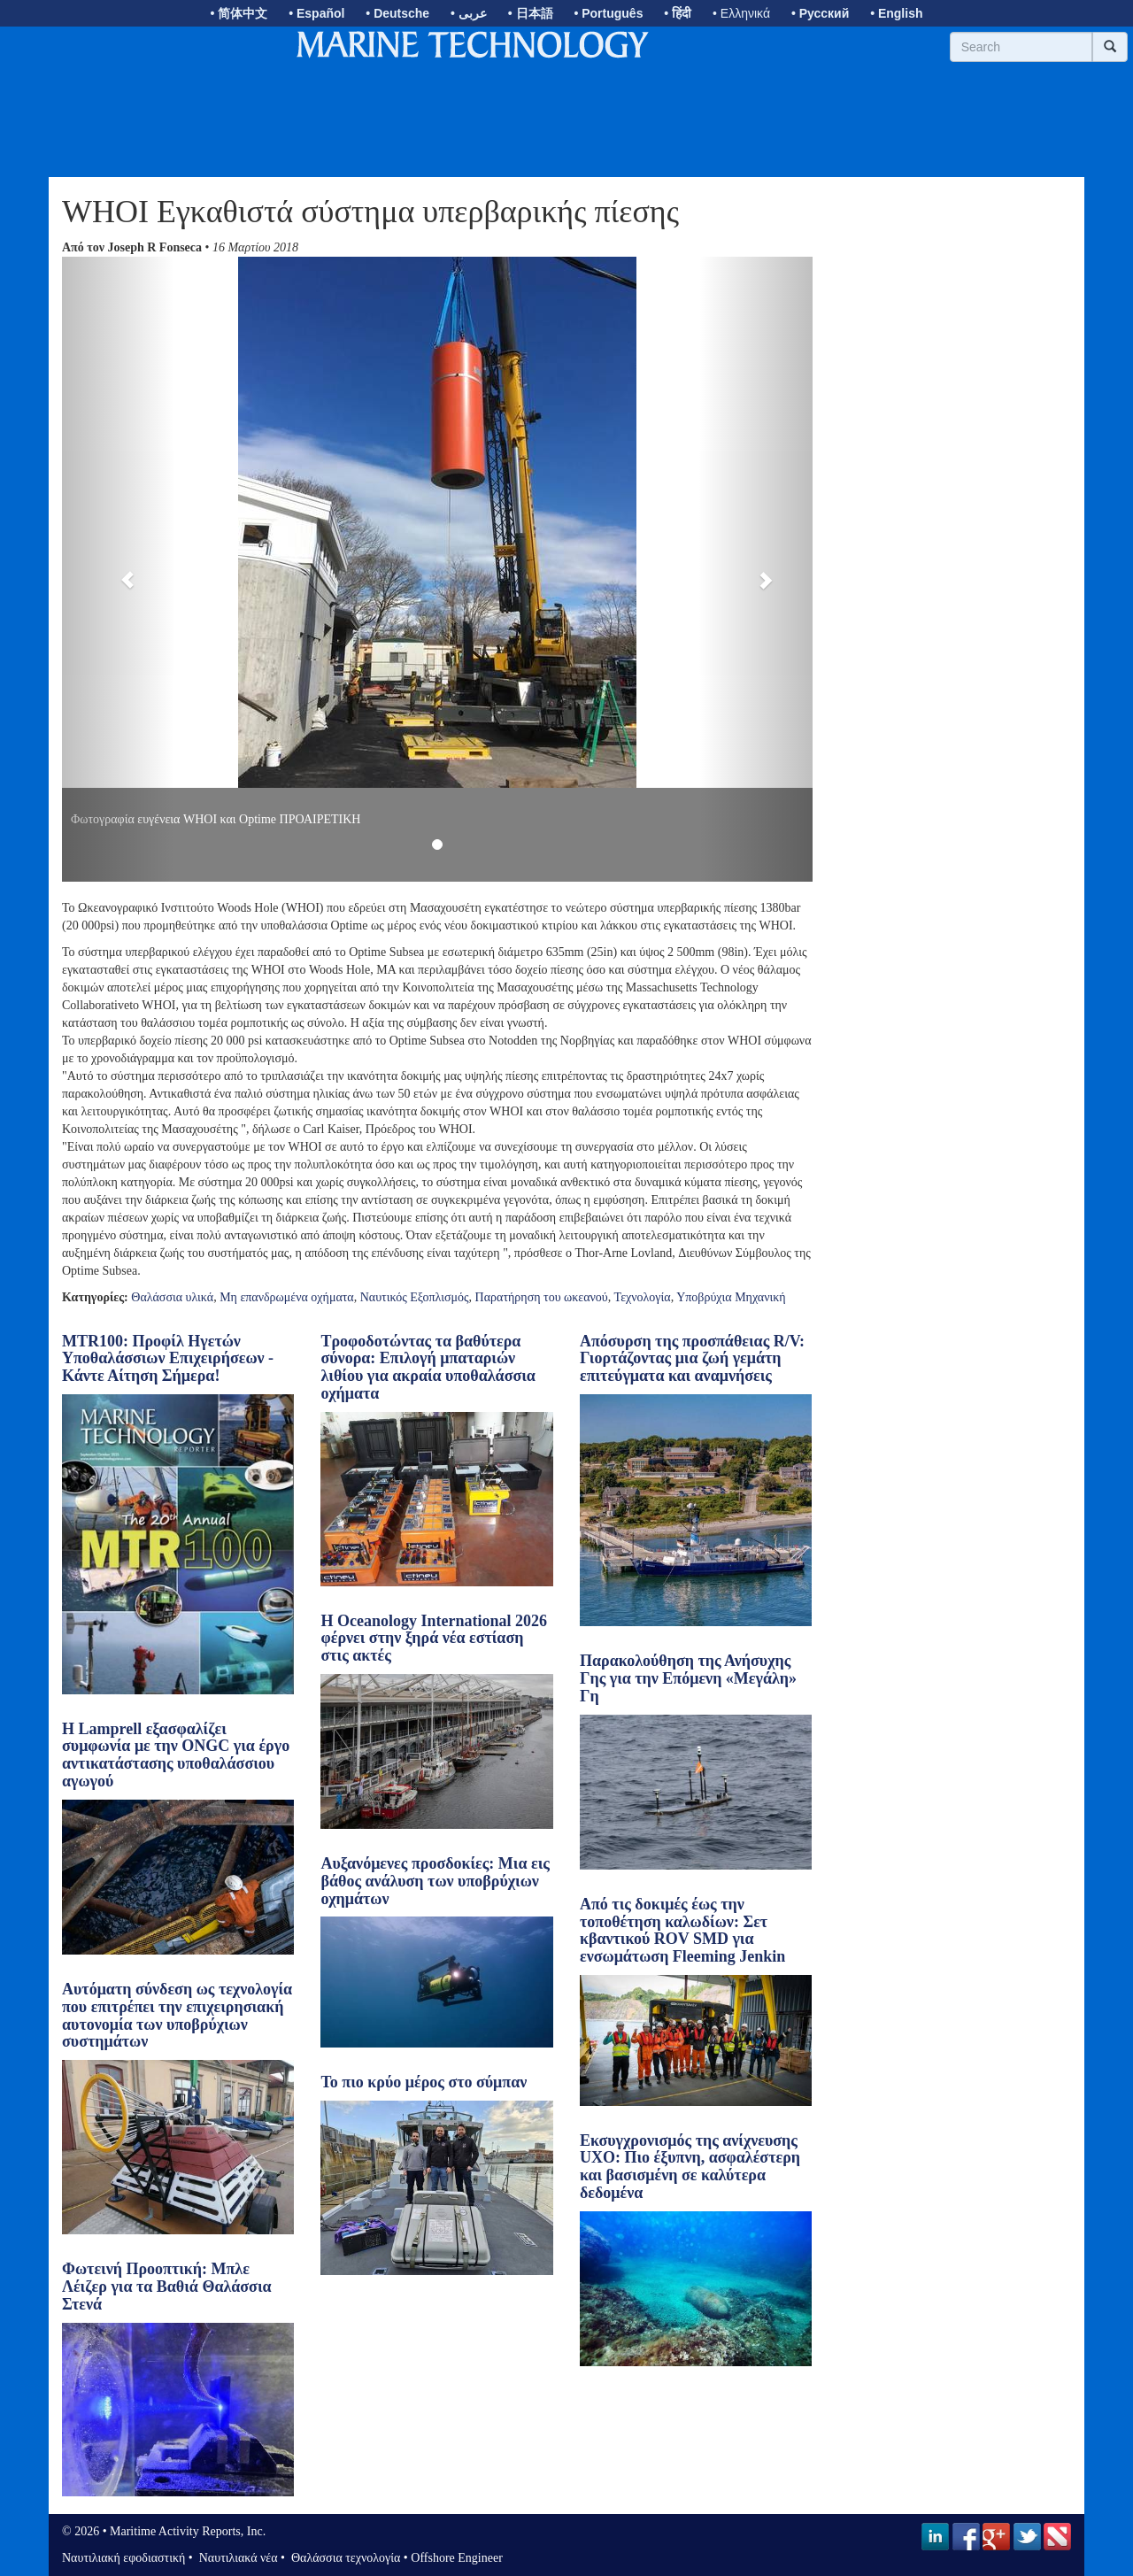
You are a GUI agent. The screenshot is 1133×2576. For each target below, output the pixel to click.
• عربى (469, 13)
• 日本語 (530, 13)
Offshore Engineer (457, 2557)
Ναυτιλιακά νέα (236, 2557)
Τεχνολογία (642, 1297)
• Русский (820, 13)
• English (896, 13)
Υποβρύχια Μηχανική (731, 1297)
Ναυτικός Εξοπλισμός (414, 1297)
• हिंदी (677, 13)
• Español (316, 13)
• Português (608, 13)
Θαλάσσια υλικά (172, 1297)
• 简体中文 (239, 13)
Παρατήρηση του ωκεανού (541, 1297)
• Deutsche (397, 13)
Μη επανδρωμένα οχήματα (287, 1297)
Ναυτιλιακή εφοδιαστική (123, 2557)
